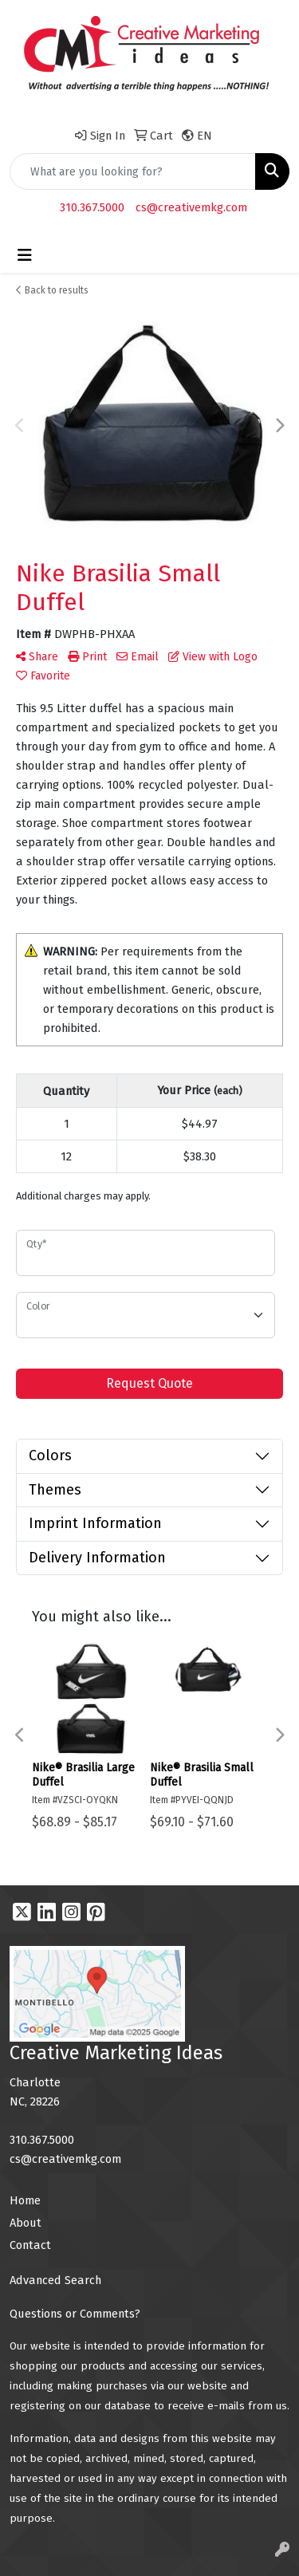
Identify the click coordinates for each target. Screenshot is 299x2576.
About (25, 2223)
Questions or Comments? (75, 2313)
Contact (30, 2245)
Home (25, 2200)
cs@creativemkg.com (191, 207)
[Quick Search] (133, 171)
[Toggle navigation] (24, 255)
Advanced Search (55, 2280)
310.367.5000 (92, 207)
